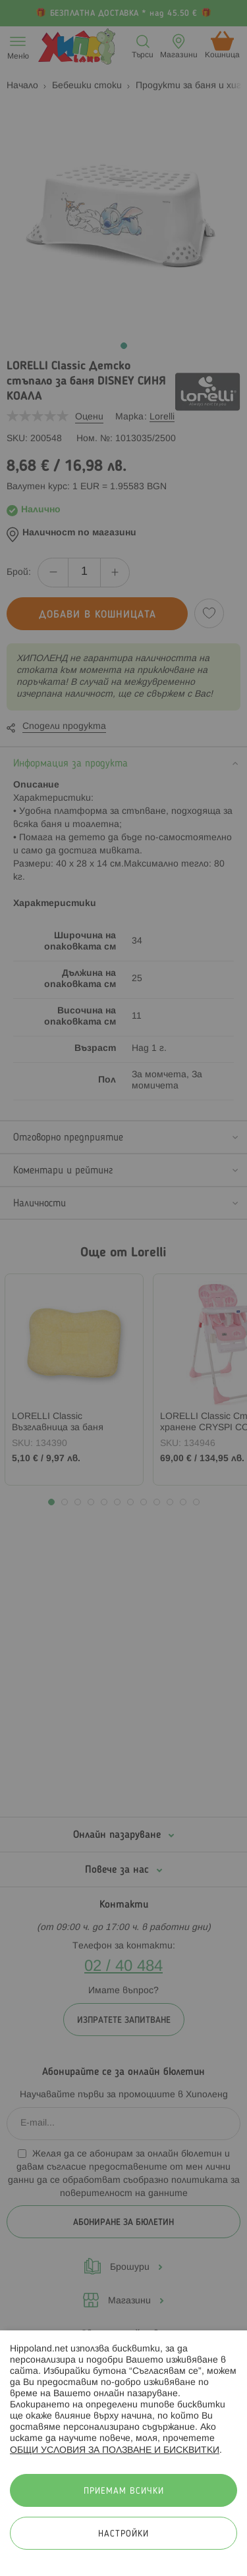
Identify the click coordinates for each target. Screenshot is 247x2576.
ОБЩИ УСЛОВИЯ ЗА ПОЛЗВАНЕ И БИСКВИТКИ (114, 2450)
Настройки (123, 2534)
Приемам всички (124, 2491)
